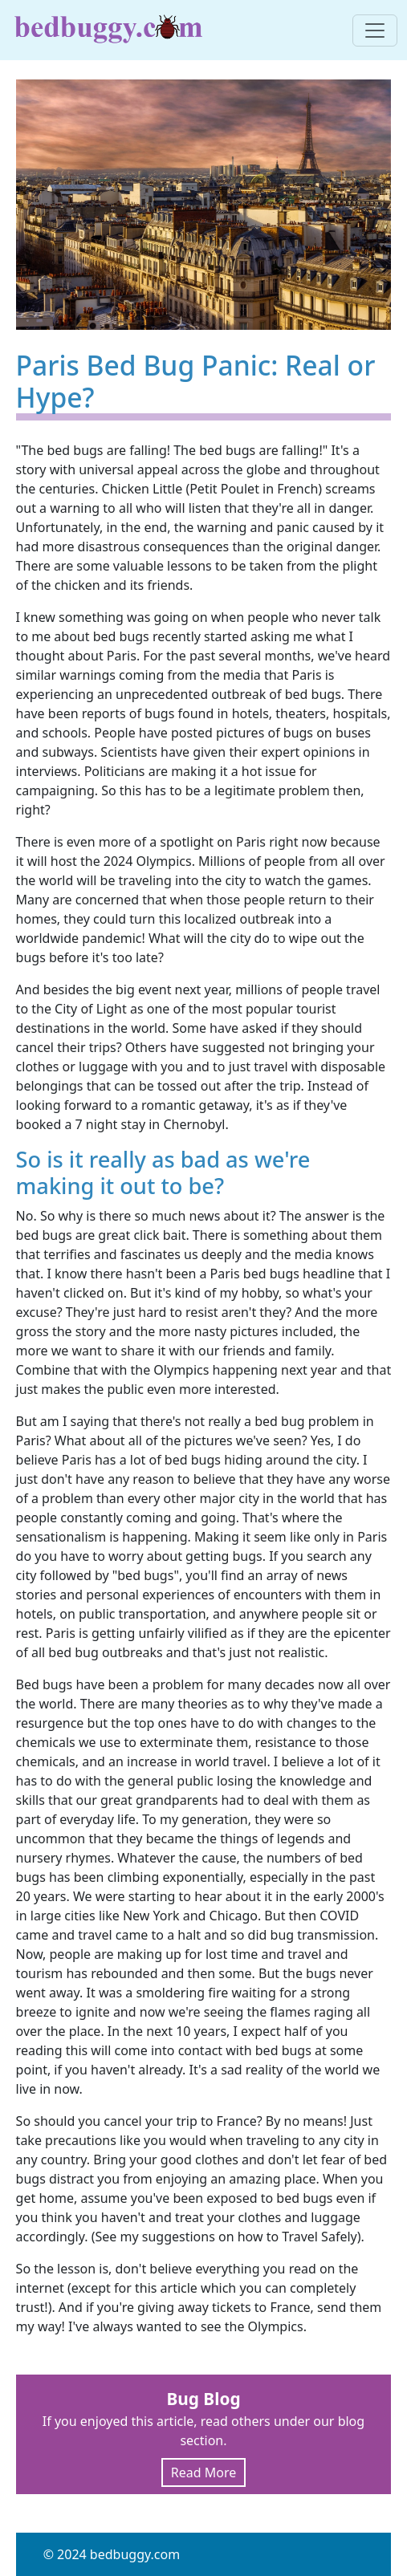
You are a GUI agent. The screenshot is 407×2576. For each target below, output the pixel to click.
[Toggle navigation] (374, 30)
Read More (203, 2472)
